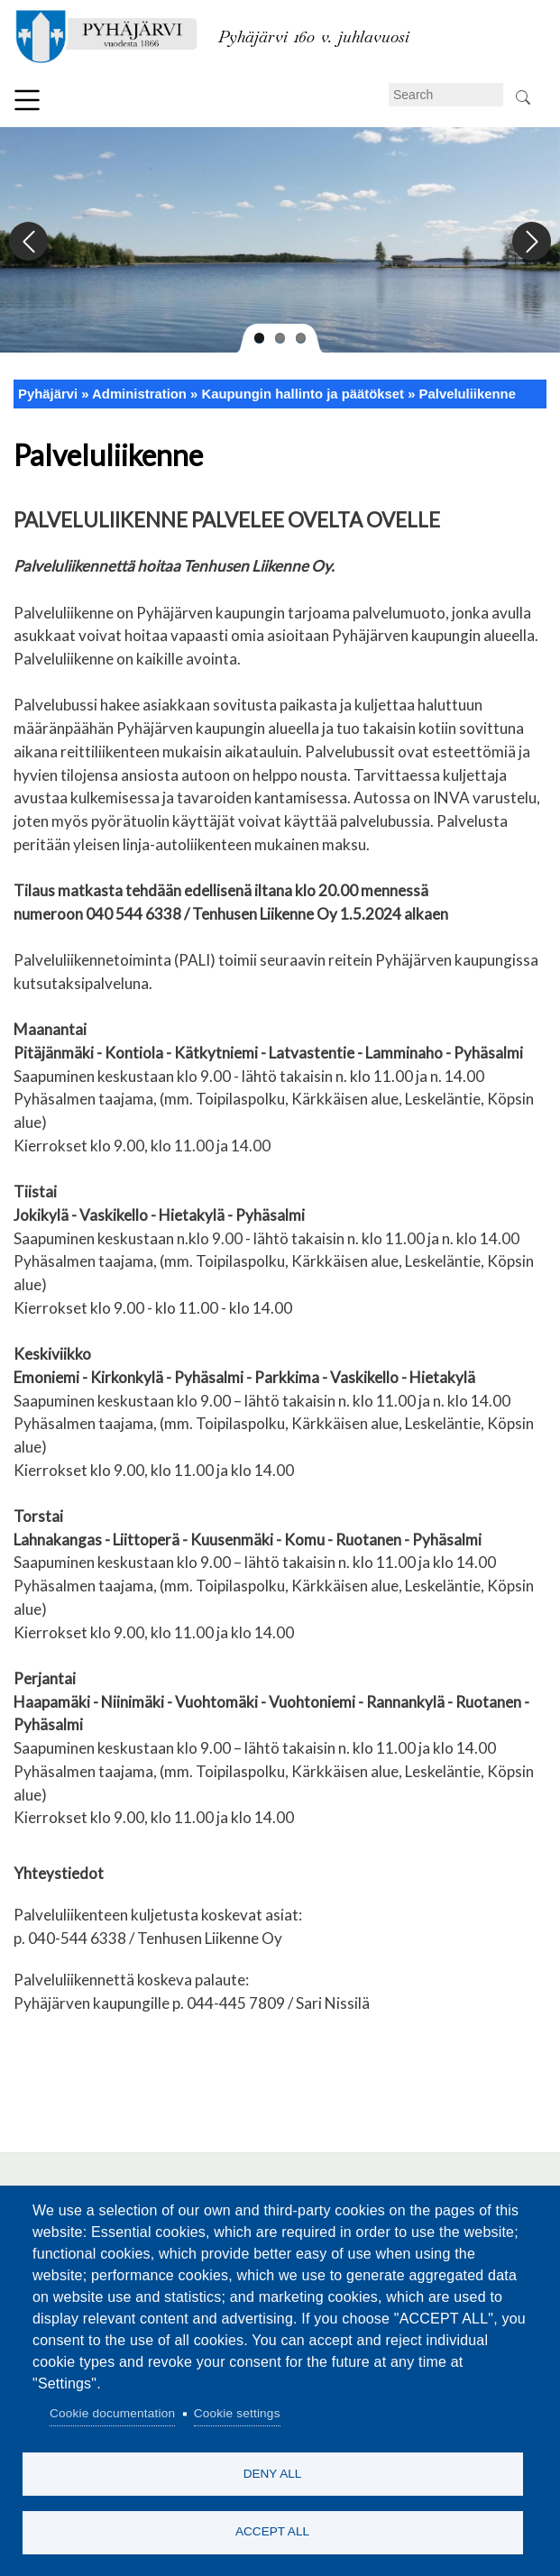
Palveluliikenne (467, 394)
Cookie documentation (112, 2413)
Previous (29, 242)
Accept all (272, 2531)
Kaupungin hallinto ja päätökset (302, 394)
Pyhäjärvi (48, 394)
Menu (27, 100)
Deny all (272, 2473)
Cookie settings (237, 2413)
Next (530, 242)
